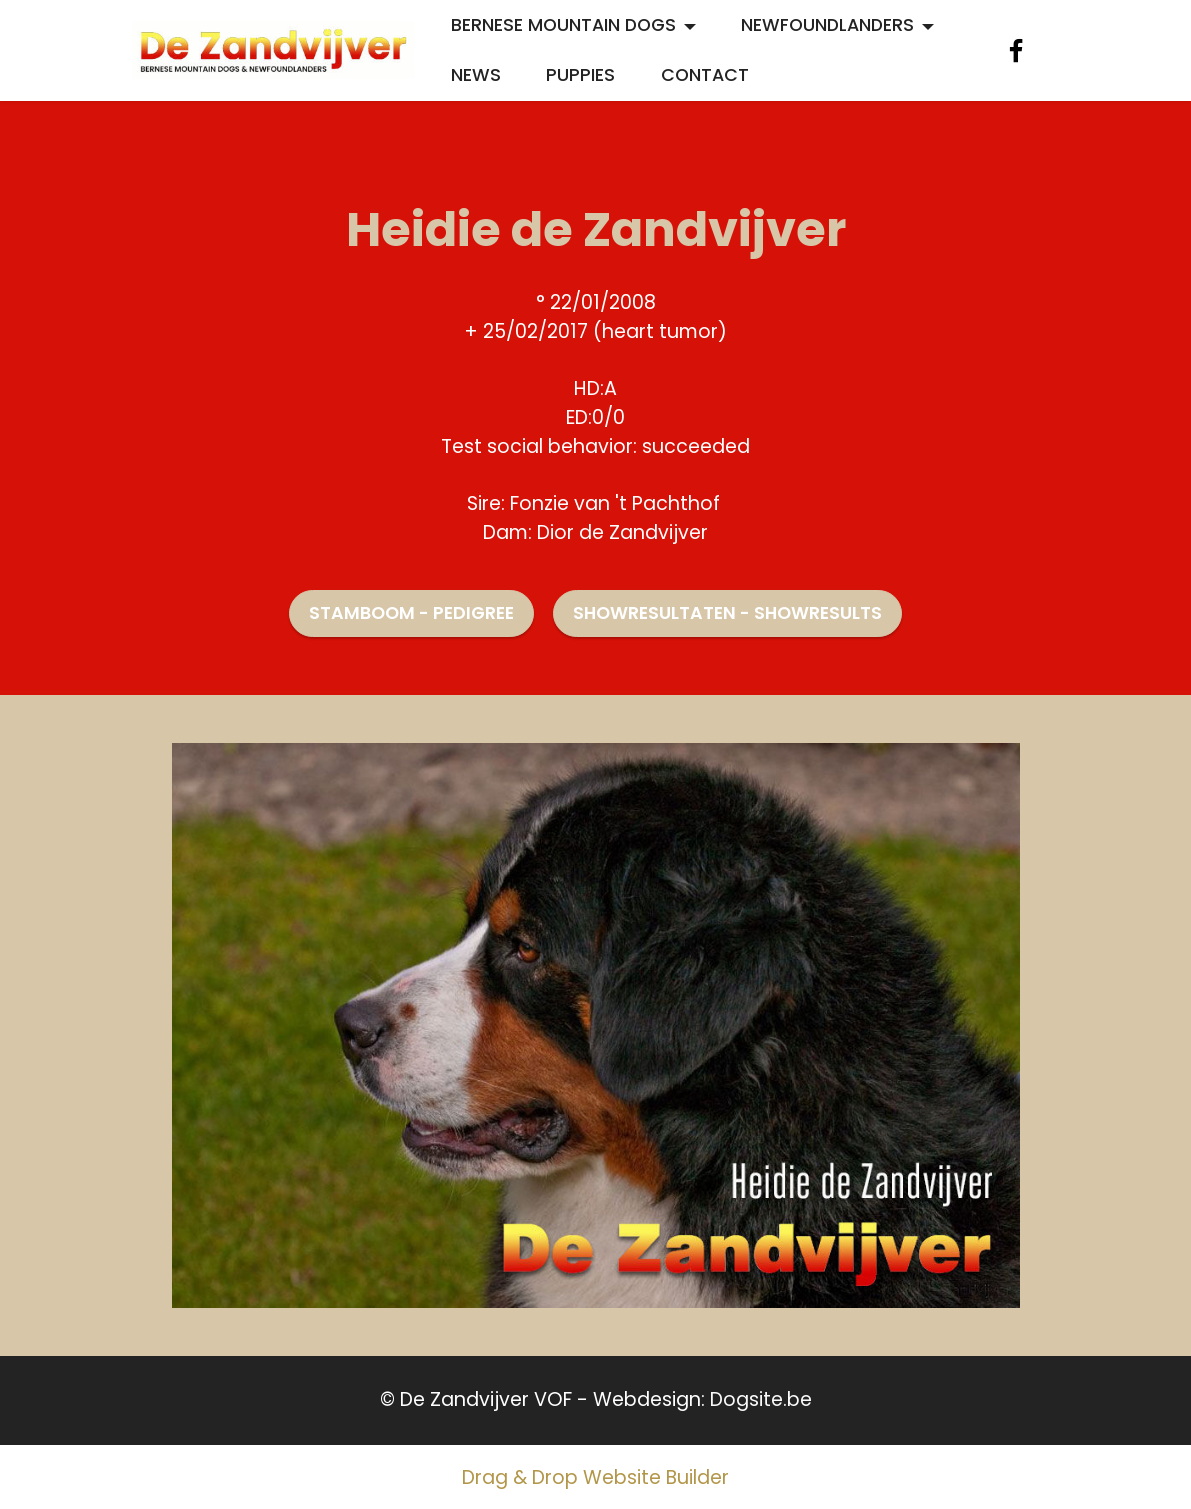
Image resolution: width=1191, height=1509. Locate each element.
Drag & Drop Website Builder (595, 1477)
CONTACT (705, 75)
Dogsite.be (761, 1399)
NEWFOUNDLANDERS (827, 25)
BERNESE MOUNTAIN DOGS (563, 25)
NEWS (476, 75)
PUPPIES (580, 75)
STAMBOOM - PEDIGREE (411, 613)
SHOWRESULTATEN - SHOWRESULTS (727, 613)
